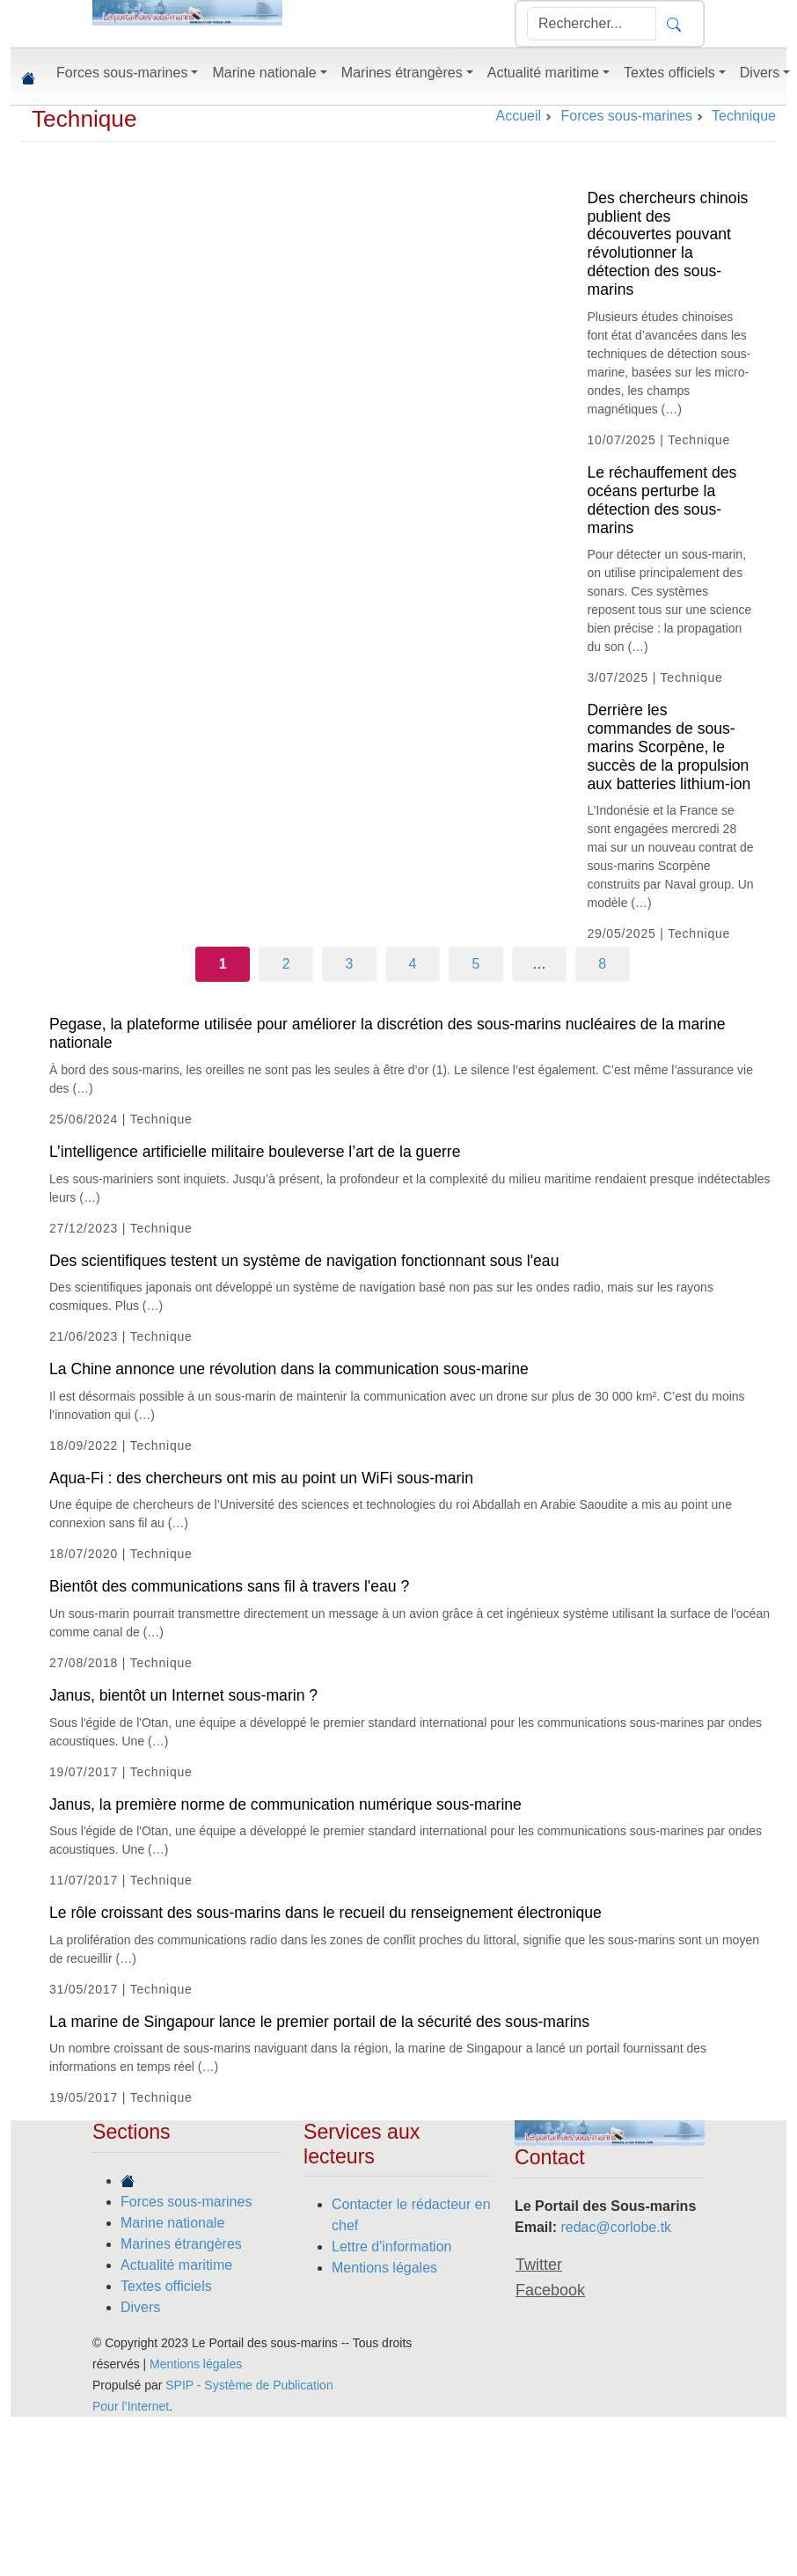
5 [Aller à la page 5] (475, 963)
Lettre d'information (391, 2246)
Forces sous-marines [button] (121, 72)
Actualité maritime (176, 2265)
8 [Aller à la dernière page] (602, 963)
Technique (84, 119)
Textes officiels (166, 2286)
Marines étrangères (181, 2243)
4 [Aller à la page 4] (413, 963)
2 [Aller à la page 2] (286, 963)
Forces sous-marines (186, 2201)
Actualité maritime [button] (543, 72)
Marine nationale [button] (264, 72)
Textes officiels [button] (669, 72)
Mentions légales (384, 2267)
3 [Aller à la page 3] (350, 963)
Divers (140, 2307)
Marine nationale (172, 2222)
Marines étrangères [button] (402, 72)
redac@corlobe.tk (615, 2227)
